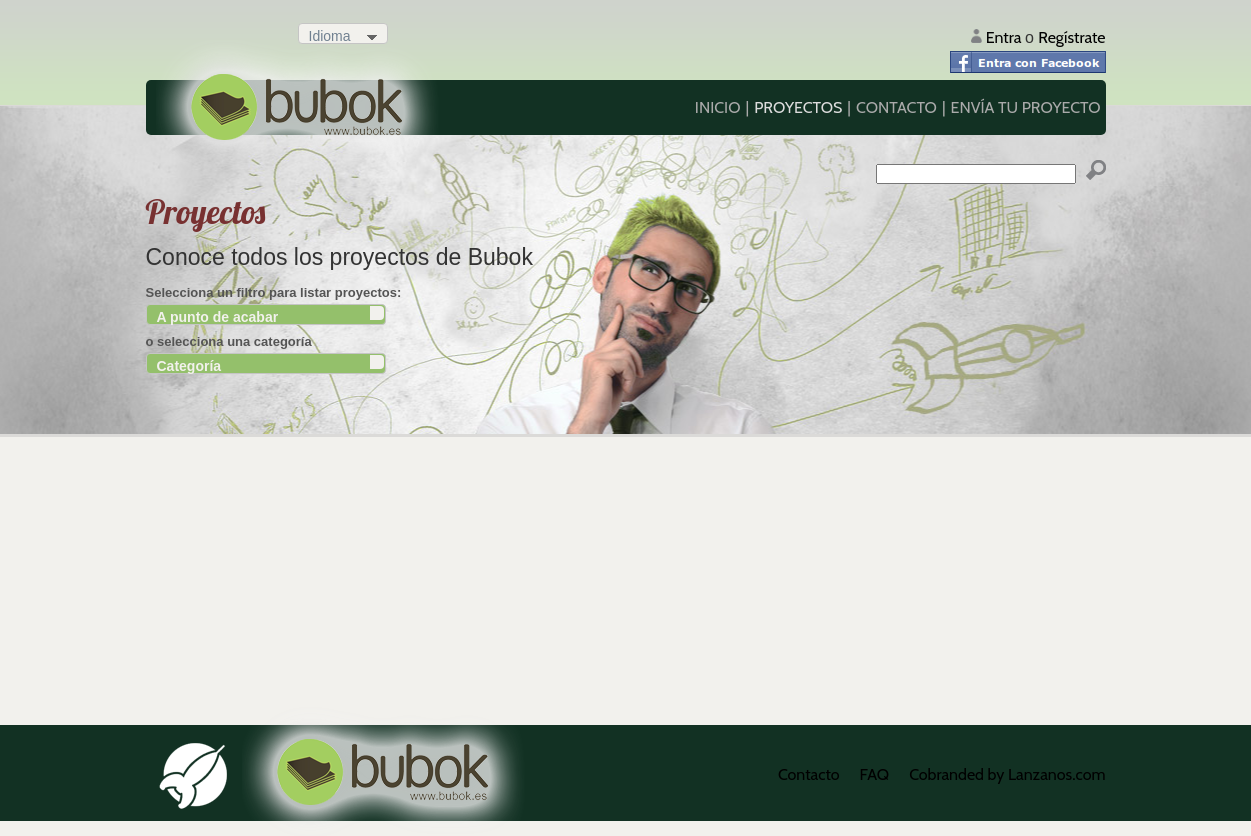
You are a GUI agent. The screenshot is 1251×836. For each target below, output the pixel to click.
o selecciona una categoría (229, 341)
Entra (1005, 37)
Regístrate (1071, 37)
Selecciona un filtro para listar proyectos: (274, 292)
